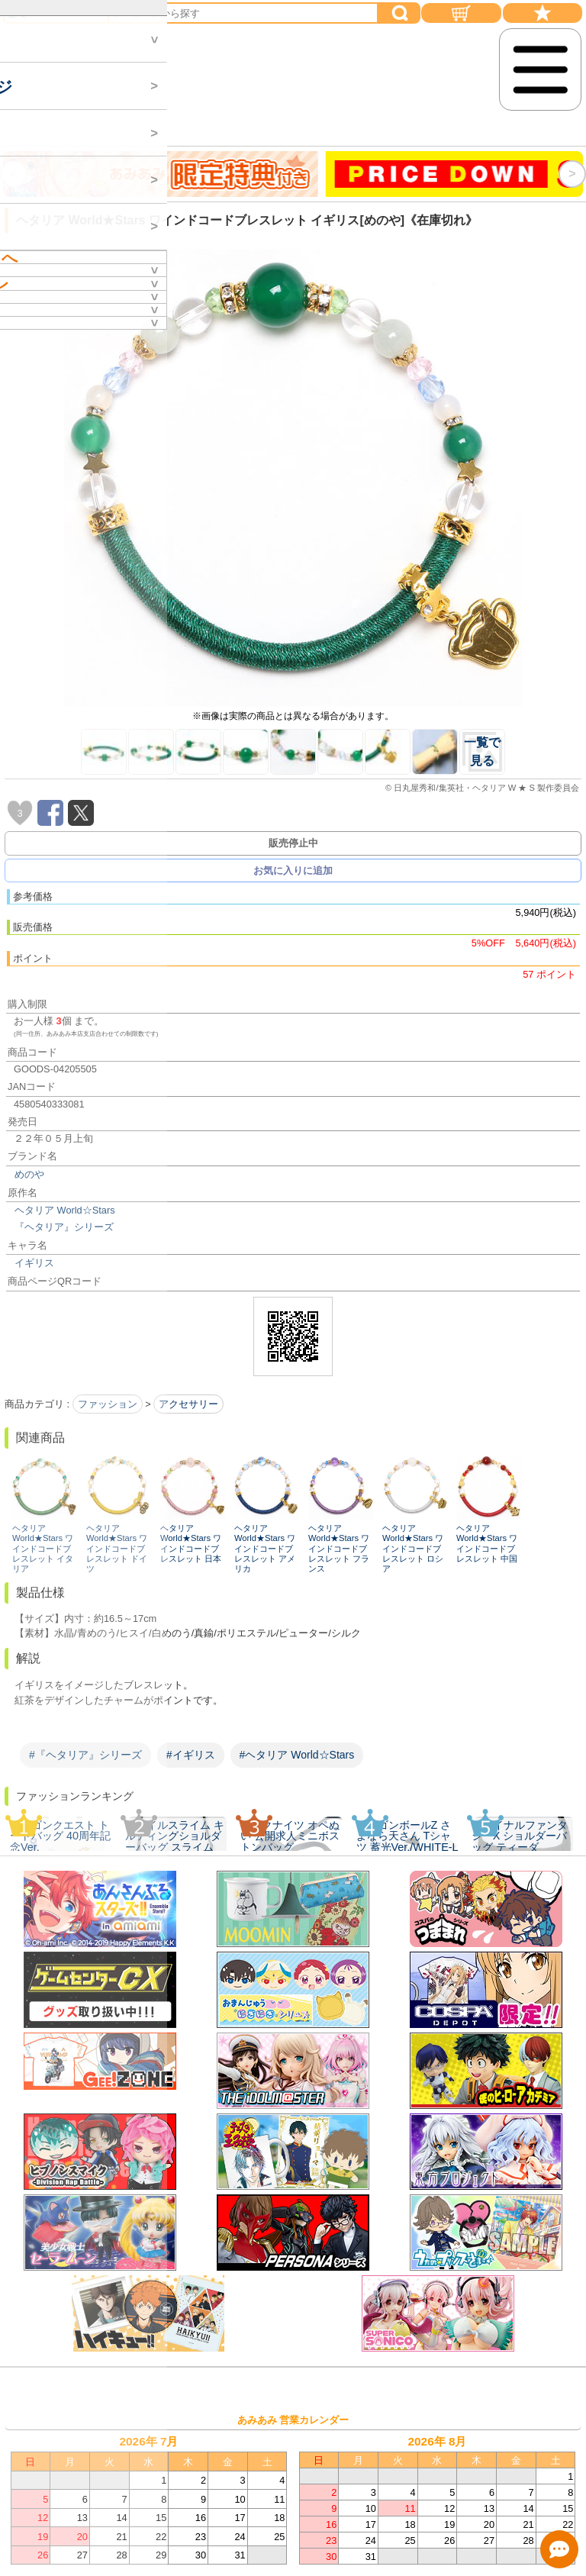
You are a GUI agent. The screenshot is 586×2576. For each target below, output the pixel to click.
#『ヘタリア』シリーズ (85, 1755)
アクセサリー (188, 1404)
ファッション (107, 1404)
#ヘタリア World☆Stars (297, 1755)
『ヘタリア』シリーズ (64, 1227)
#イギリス (190, 1755)
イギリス (34, 1263)
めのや (29, 1174)
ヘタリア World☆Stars (64, 1210)
